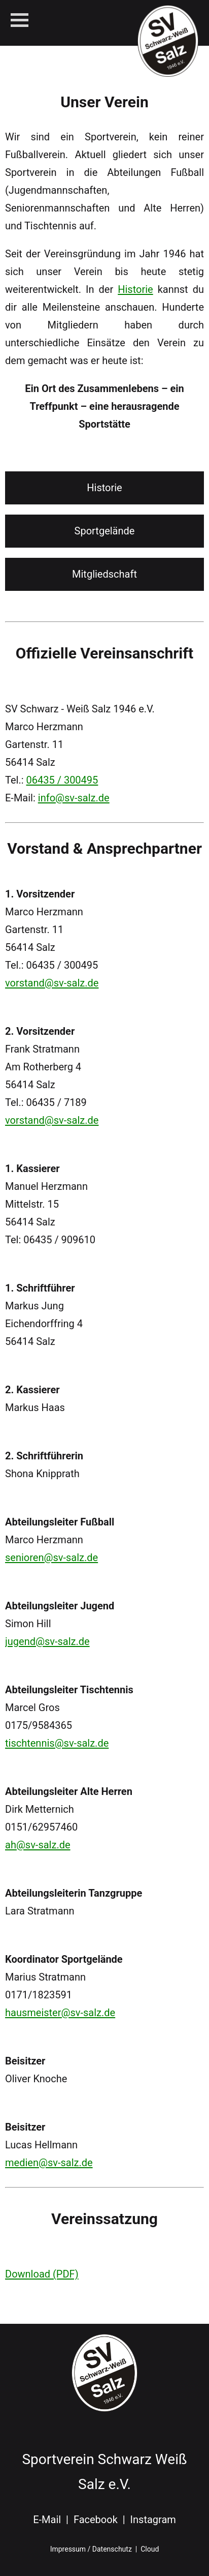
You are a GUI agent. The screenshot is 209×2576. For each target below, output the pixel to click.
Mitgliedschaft (104, 574)
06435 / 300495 (62, 780)
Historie (135, 289)
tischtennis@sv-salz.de (57, 1743)
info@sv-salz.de (74, 798)
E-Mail (47, 2519)
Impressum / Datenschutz (91, 2549)
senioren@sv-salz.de (51, 1557)
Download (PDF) (42, 2274)
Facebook (96, 2519)
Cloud (150, 2549)
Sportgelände (105, 531)
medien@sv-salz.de (49, 2162)
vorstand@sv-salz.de (51, 983)
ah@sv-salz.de (38, 1845)
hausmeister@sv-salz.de (60, 2012)
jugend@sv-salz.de (47, 1641)
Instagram (153, 2519)
